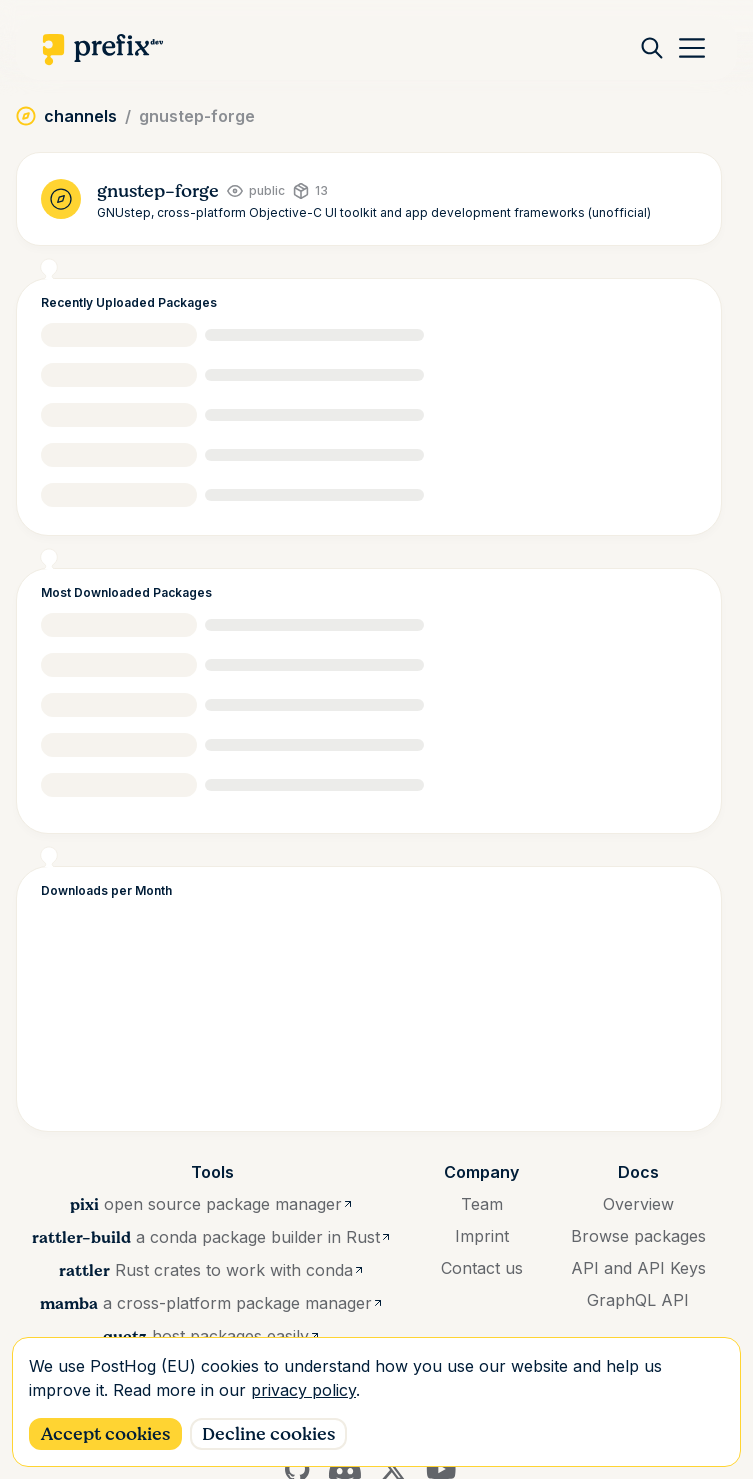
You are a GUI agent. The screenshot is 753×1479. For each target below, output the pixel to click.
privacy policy (303, 1390)
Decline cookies (268, 1434)
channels (80, 116)
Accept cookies (105, 1434)
